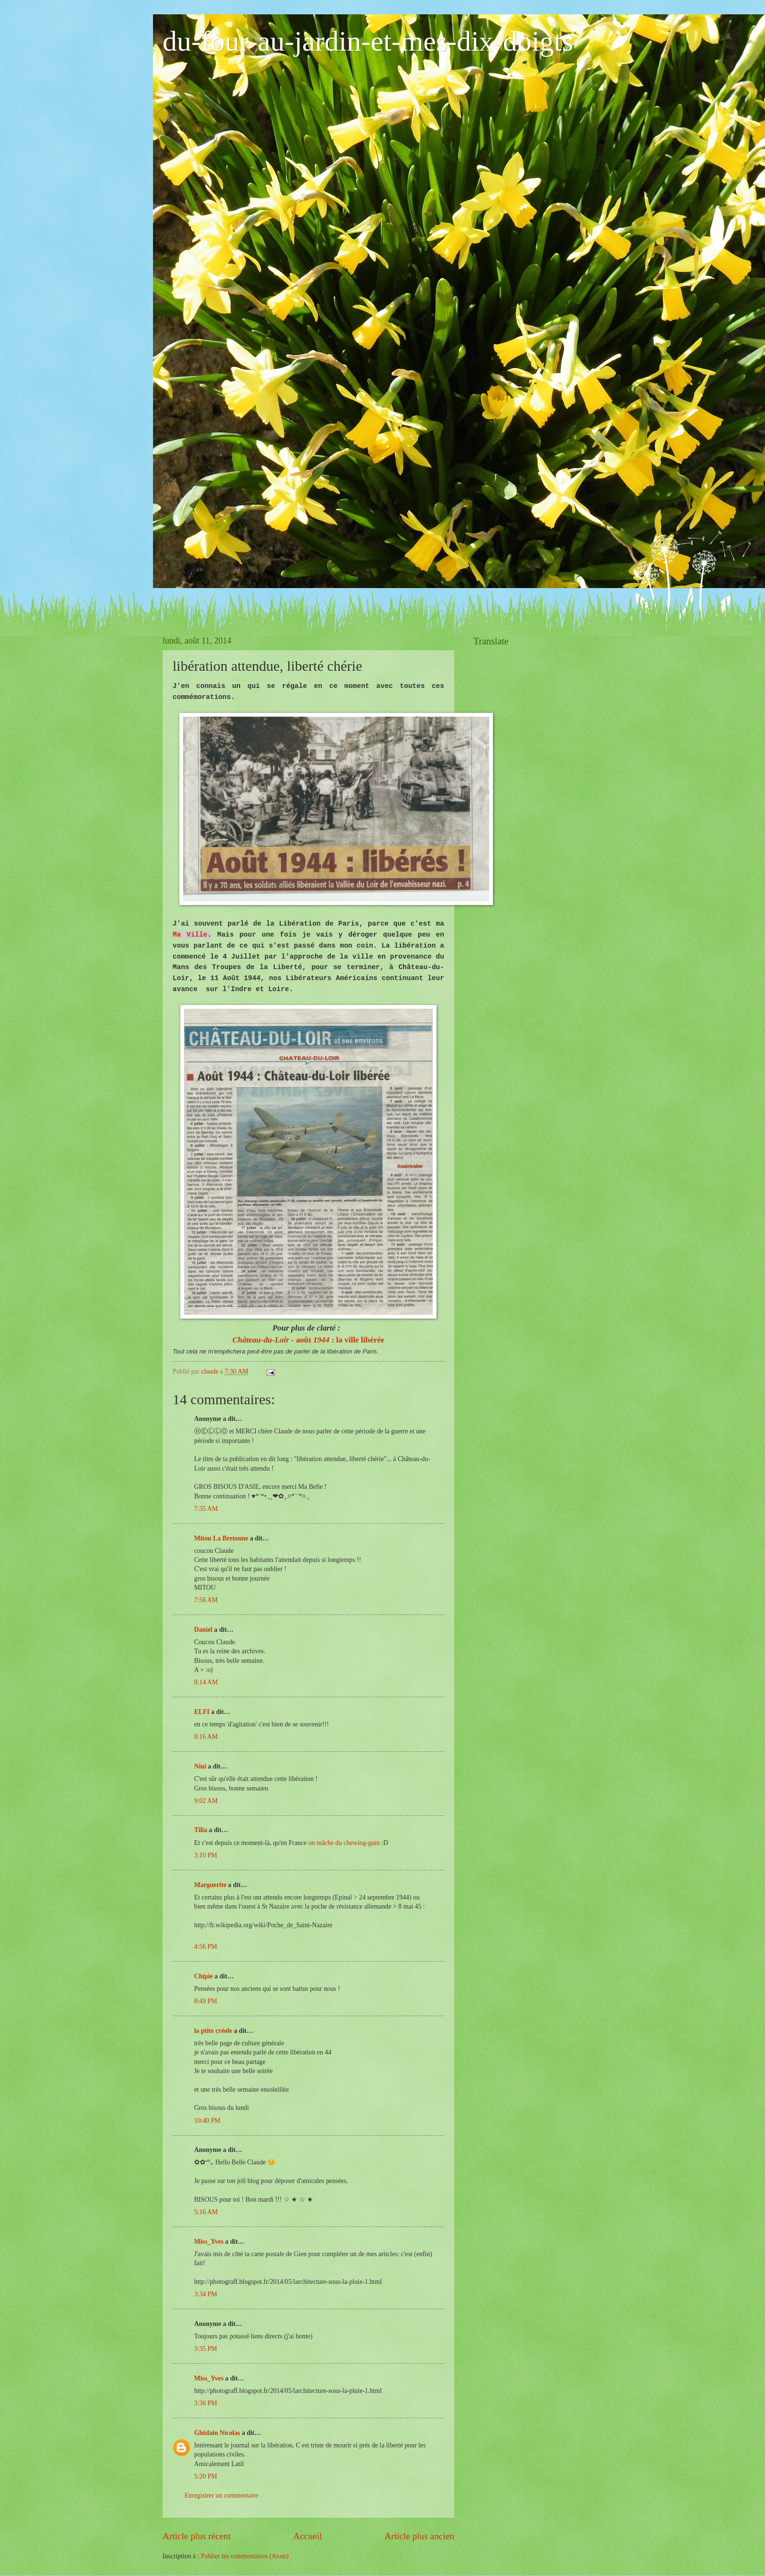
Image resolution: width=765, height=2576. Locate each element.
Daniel (203, 1629)
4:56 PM (205, 1946)
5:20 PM (205, 2476)
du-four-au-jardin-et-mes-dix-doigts (368, 41)
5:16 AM (206, 2212)
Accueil (307, 2536)
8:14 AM (206, 1682)
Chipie (203, 1976)
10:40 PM (207, 2120)
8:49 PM (205, 2001)
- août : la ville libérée (308, 1339)
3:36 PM (205, 2403)
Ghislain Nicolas (217, 2432)
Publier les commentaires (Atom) (245, 2556)
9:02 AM (206, 1800)
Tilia (200, 1830)
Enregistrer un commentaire (221, 2495)
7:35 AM (206, 1508)
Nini (201, 1766)
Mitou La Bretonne (221, 1538)
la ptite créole (213, 2030)
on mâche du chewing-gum (344, 1842)
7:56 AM (206, 1600)
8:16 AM (206, 1736)
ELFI (201, 1711)
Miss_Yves (208, 2241)
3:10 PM (205, 1855)
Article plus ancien (419, 2536)
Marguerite (210, 1884)
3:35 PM (205, 2348)
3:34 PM (205, 2294)
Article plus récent (197, 2536)
